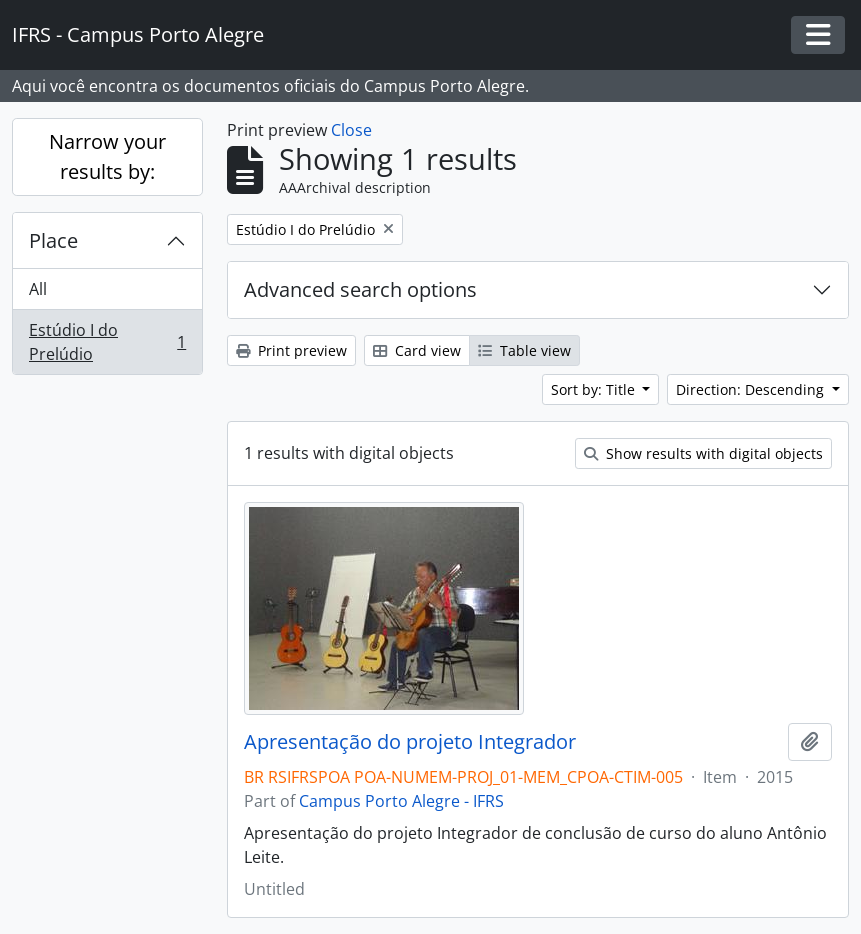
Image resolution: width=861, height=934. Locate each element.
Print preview (291, 350)
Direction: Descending (752, 389)
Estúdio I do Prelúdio (107, 342)
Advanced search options (360, 289)
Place (53, 240)
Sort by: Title (595, 389)
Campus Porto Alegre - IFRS (401, 801)
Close (351, 130)
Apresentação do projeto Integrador (410, 742)
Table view (524, 350)
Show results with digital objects (703, 453)
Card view (417, 350)
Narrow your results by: (107, 156)
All (38, 289)
